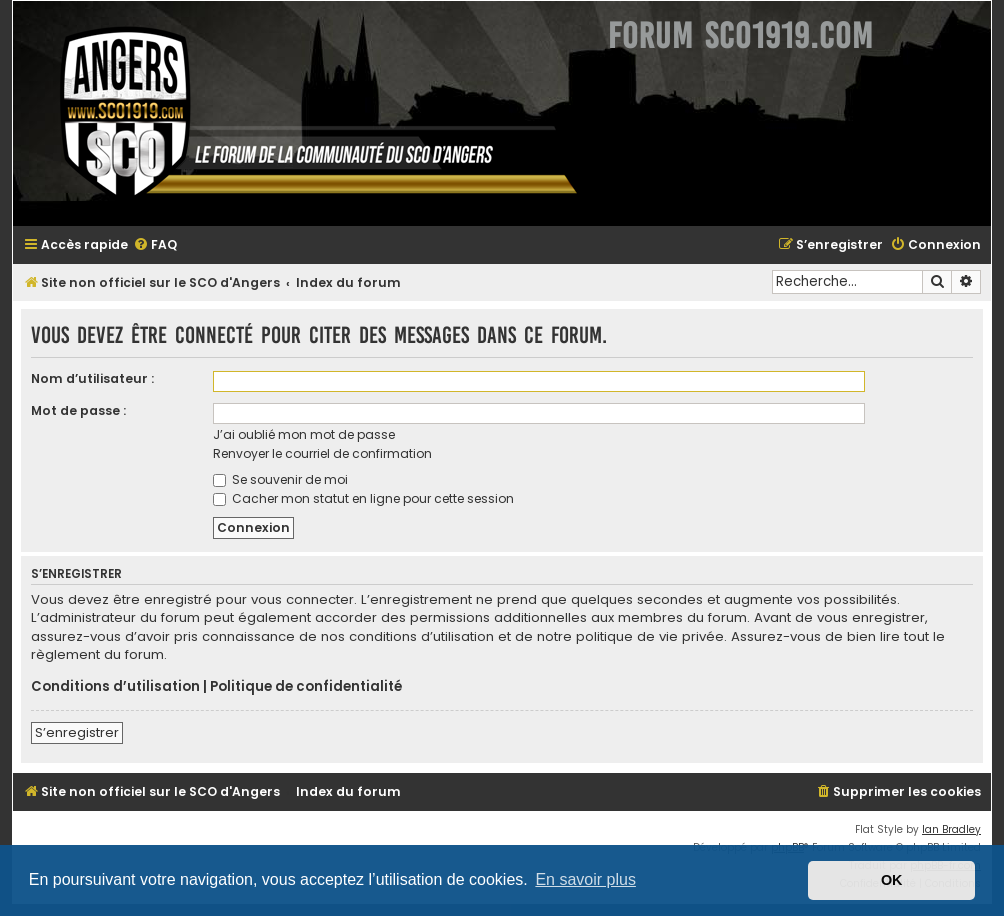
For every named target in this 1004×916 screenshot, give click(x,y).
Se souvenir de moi (280, 479)
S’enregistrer (77, 732)
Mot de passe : (78, 410)
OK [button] (892, 880)
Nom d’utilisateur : (92, 378)
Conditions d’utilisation (115, 687)
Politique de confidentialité (306, 687)
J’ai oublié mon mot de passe (304, 434)
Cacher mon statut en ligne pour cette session (363, 498)
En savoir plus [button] (585, 879)
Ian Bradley (951, 829)
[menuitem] (155, 245)
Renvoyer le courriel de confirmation (322, 453)
